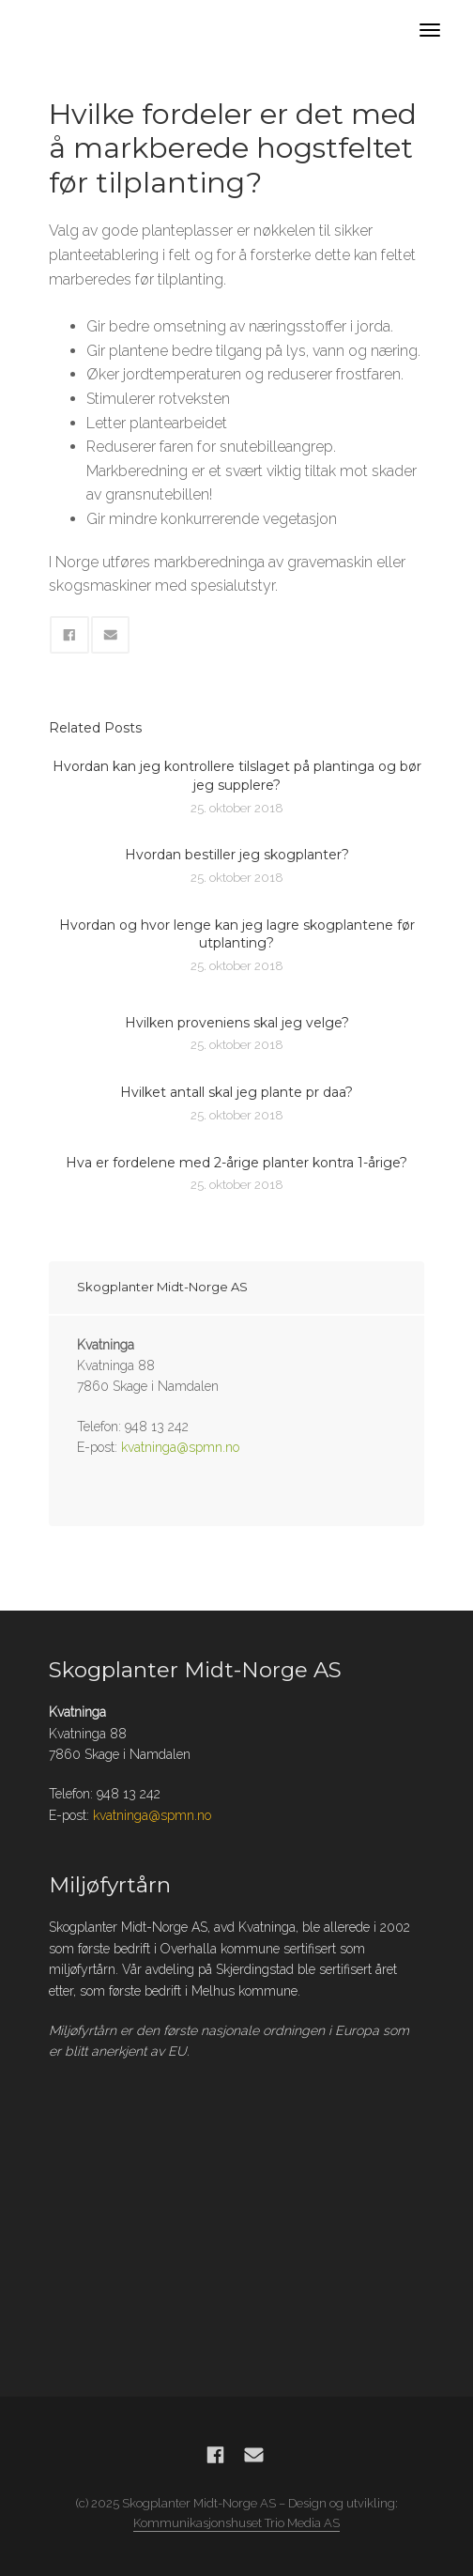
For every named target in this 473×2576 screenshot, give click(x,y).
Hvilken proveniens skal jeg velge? (237, 1022)
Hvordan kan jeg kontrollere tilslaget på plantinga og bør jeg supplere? (237, 776)
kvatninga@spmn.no (180, 1447)
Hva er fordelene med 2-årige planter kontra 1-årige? (236, 1162)
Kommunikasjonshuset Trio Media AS (236, 2523)
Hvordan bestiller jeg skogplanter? (237, 854)
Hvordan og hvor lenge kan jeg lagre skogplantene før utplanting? (237, 934)
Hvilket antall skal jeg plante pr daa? (236, 1092)
